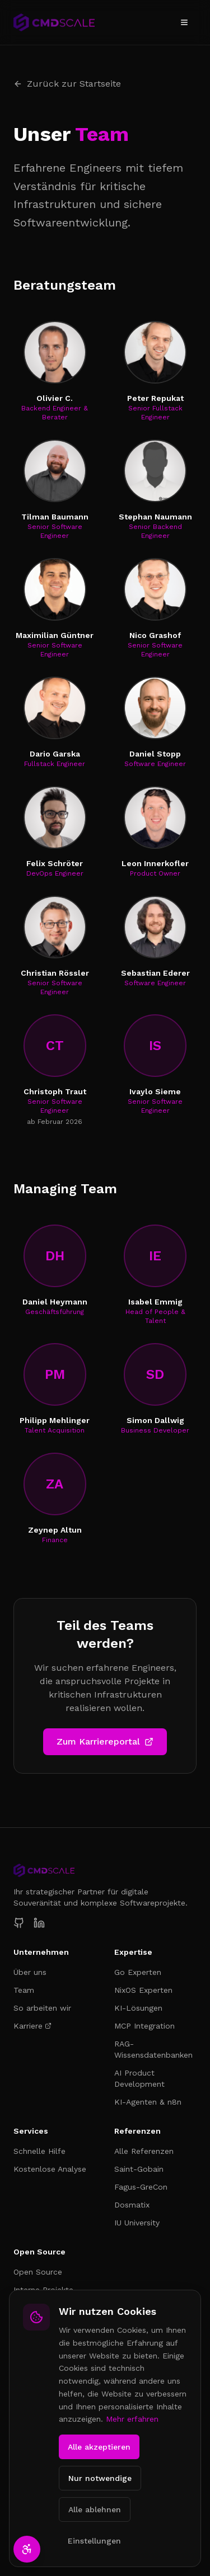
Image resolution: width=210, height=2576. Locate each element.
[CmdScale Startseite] (105, 1870)
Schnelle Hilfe (39, 2151)
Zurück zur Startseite (67, 83)
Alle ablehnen (94, 2509)
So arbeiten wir (42, 2007)
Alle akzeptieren (99, 2446)
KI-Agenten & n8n (147, 2101)
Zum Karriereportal (105, 1741)
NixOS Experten (143, 1990)
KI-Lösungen (138, 2007)
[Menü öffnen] (184, 22)
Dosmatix (132, 2204)
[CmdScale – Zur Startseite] (54, 22)
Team (23, 1990)
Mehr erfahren (132, 2418)
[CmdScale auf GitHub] (19, 1923)
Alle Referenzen (144, 2151)
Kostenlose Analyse (49, 2168)
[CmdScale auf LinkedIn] (39, 1923)
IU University (137, 2222)
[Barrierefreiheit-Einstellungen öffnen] (26, 2549)
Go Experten (137, 1972)
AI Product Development (139, 2078)
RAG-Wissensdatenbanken (153, 2049)
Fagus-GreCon (140, 2186)
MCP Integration (144, 2025)
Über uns (29, 1972)
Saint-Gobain (139, 2168)
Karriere (32, 2025)
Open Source (37, 2271)
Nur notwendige (100, 2478)
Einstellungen (94, 2540)
